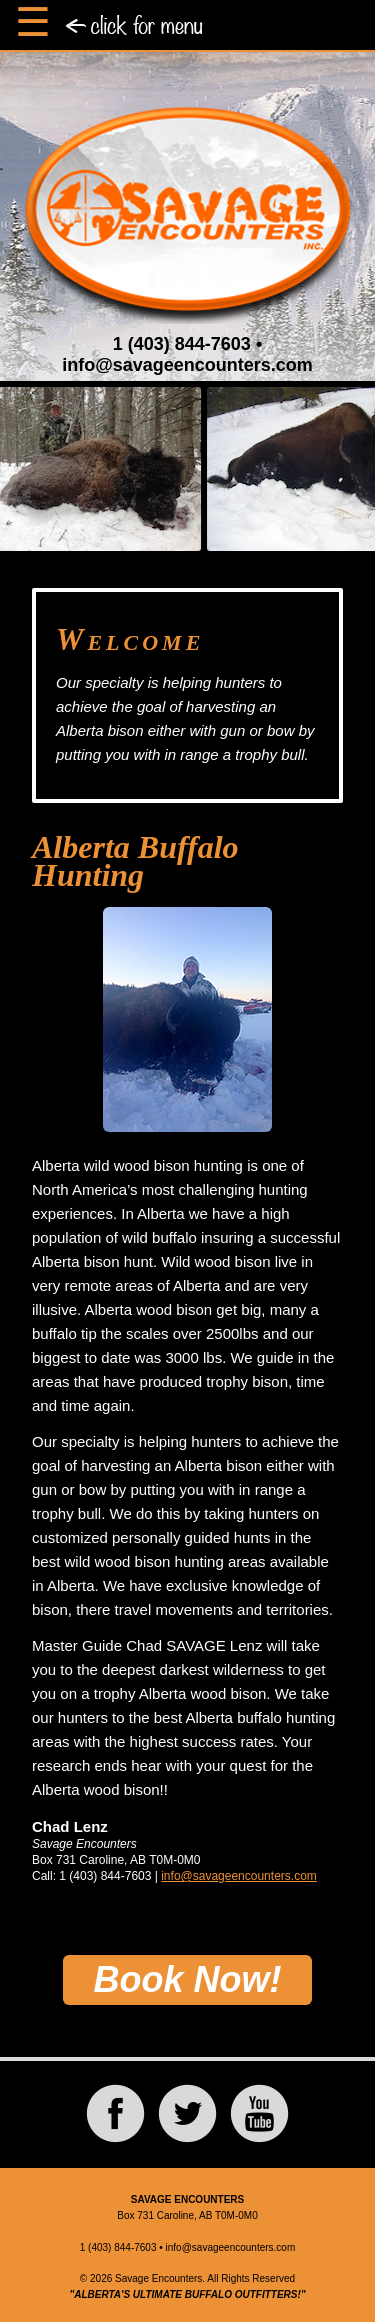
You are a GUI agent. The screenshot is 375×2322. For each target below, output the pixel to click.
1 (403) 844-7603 (182, 344)
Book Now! (188, 1979)
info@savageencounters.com (187, 365)
